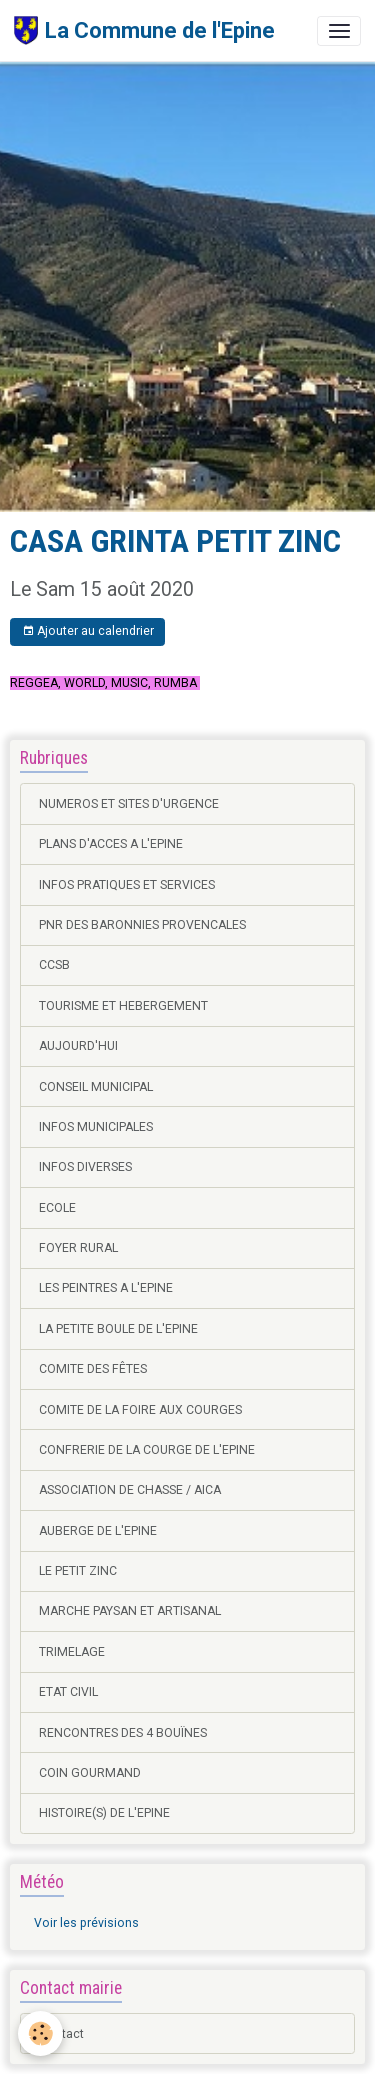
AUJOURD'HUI (78, 1046)
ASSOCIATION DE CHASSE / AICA (130, 1490)
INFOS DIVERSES (85, 1167)
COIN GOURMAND (90, 1773)
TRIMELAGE (72, 1652)
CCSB (54, 965)
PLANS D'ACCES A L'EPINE (111, 844)
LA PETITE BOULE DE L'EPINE (118, 1329)
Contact (61, 2034)
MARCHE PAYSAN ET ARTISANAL (130, 1611)
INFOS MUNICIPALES (96, 1127)
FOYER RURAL (78, 1248)
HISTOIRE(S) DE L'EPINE (104, 1813)
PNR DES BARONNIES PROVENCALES (142, 925)
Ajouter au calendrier (88, 631)
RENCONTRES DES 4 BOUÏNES (123, 1733)
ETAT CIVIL (68, 1692)
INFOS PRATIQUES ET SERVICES (127, 885)
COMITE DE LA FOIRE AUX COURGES (140, 1410)
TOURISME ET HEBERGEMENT (123, 1006)
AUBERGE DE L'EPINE (98, 1531)
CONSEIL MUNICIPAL (96, 1087)
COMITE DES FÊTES (93, 1369)
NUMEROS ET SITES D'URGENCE (129, 804)
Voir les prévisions (86, 1923)
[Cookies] (40, 2033)
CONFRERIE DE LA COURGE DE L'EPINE (147, 1450)
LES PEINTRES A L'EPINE (106, 1288)
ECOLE (57, 1208)
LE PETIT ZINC (78, 1571)
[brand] (144, 30)
